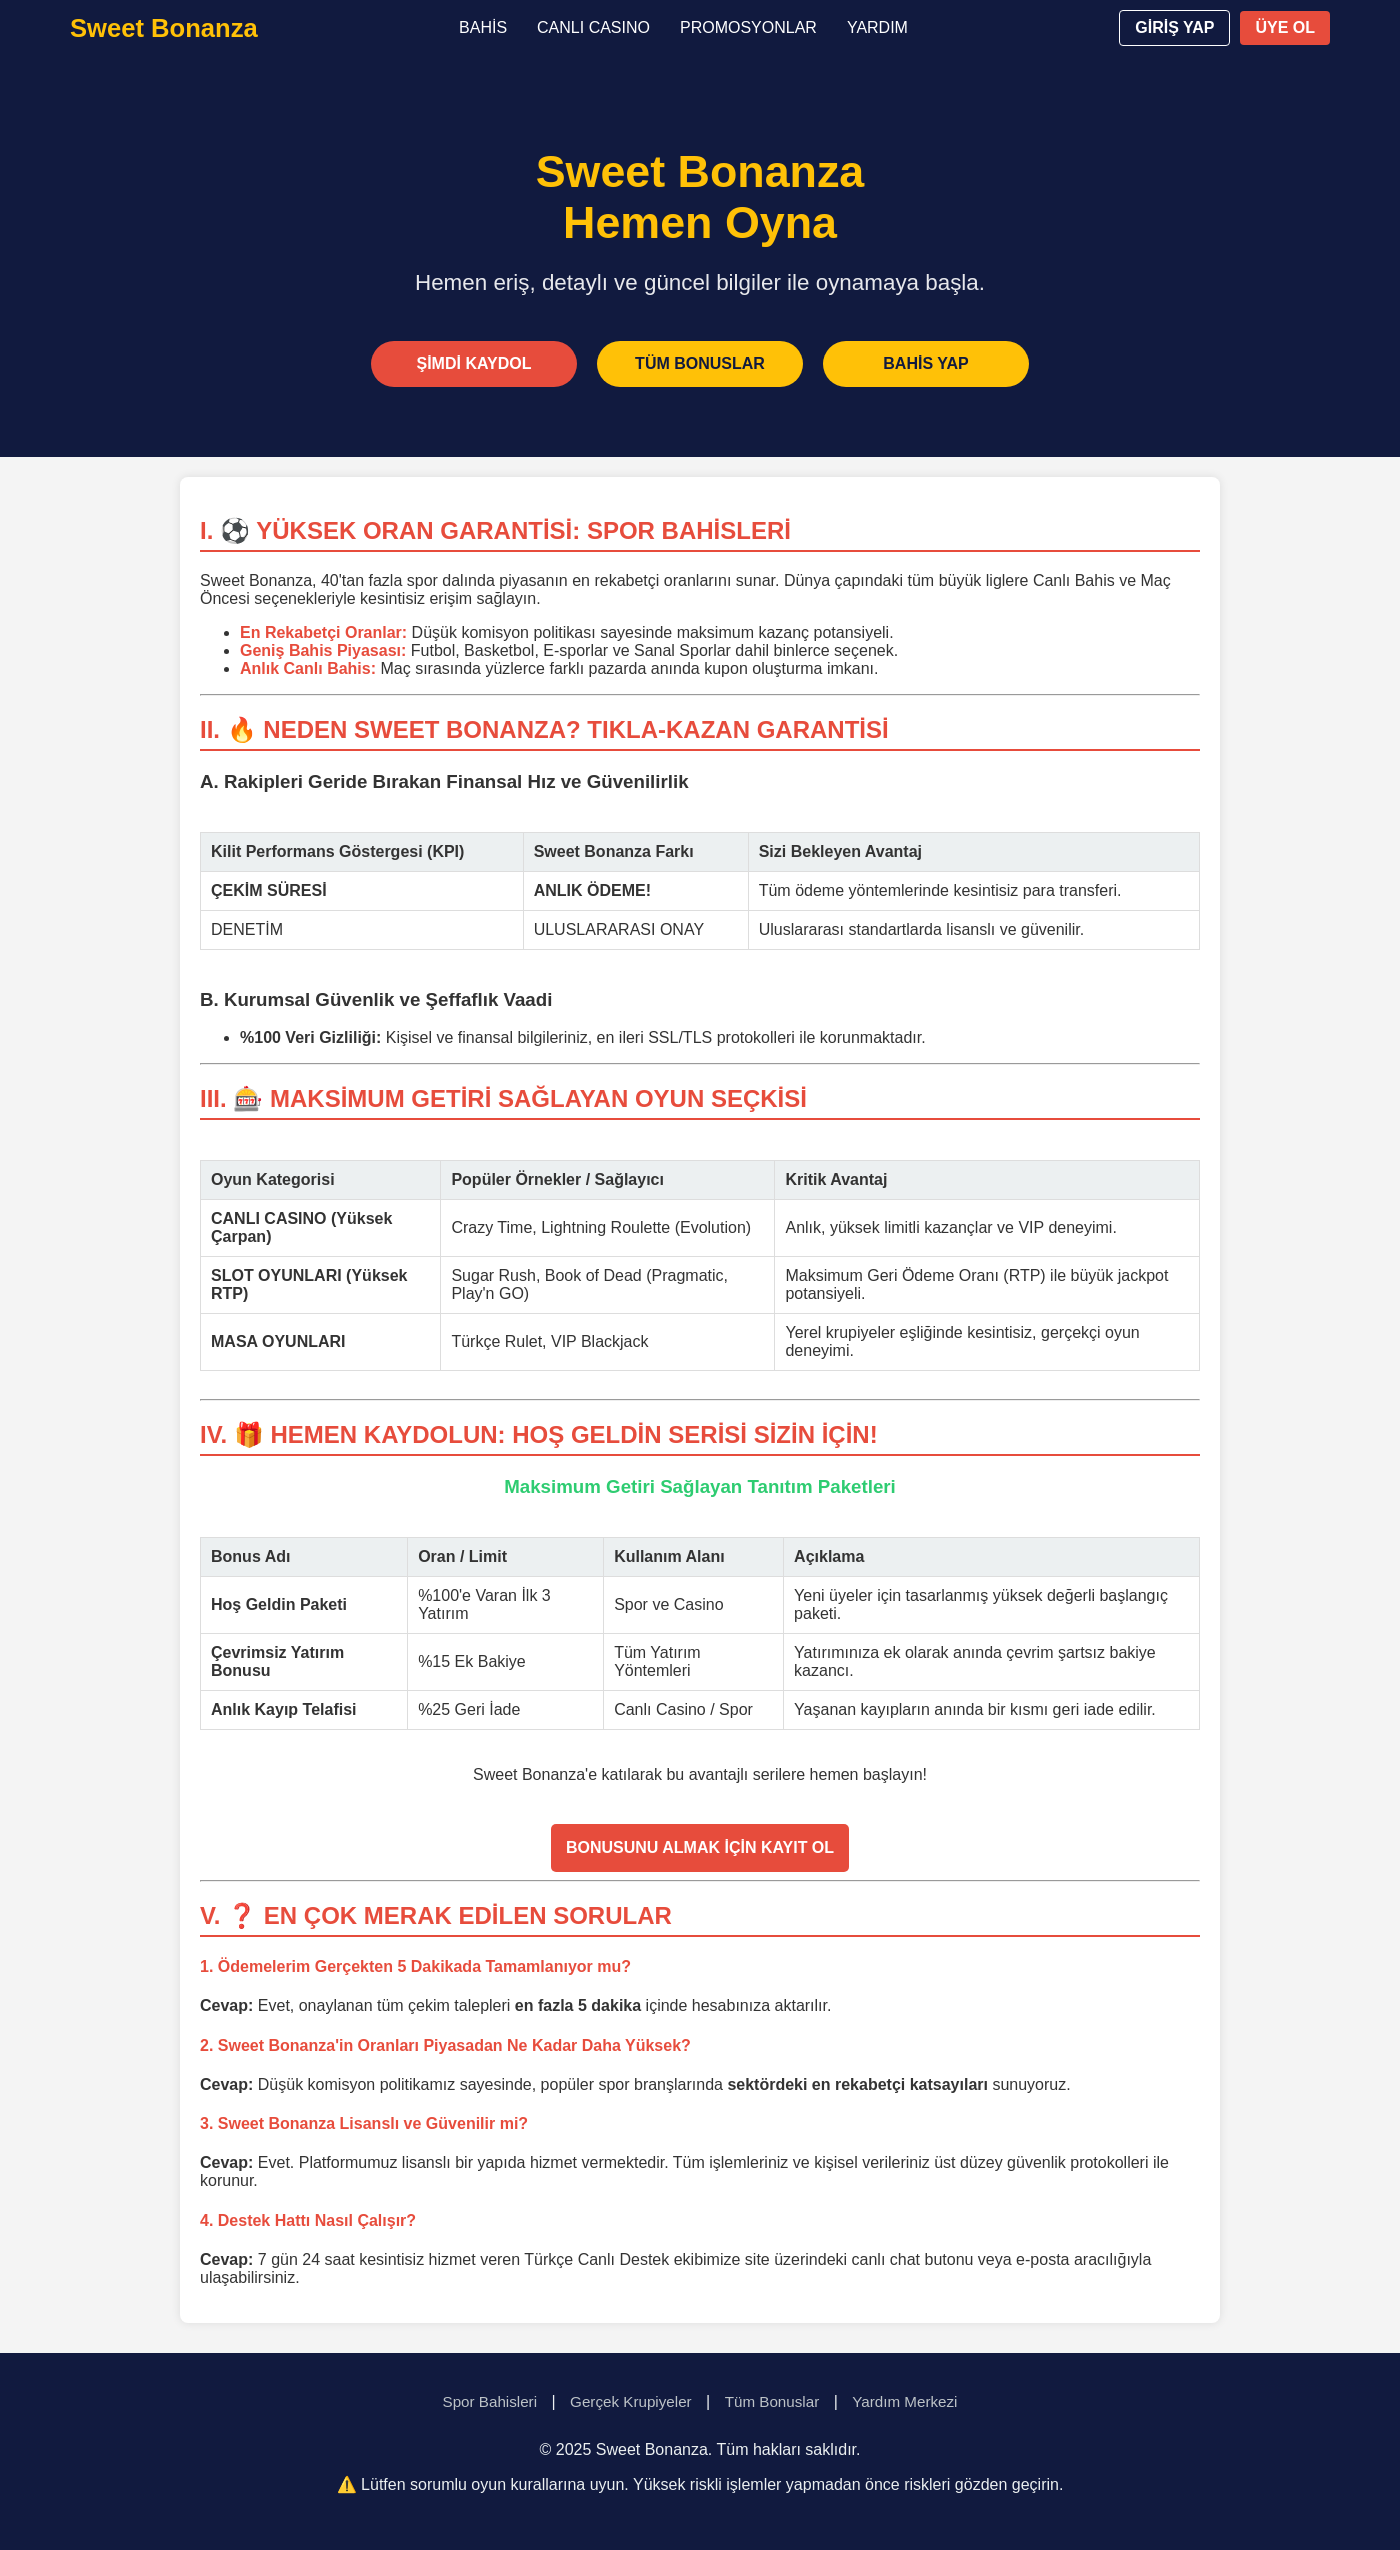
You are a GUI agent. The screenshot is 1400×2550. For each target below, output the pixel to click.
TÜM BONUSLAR (700, 363)
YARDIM (877, 27)
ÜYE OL (1285, 27)
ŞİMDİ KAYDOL (474, 363)
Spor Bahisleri (490, 2401)
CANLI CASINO (593, 27)
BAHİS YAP (925, 363)
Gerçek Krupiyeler (631, 2401)
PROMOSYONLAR (748, 27)
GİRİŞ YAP (1174, 27)
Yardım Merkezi (904, 2401)
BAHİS (483, 27)
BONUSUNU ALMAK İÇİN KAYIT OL (700, 1847)
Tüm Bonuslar (772, 2401)
